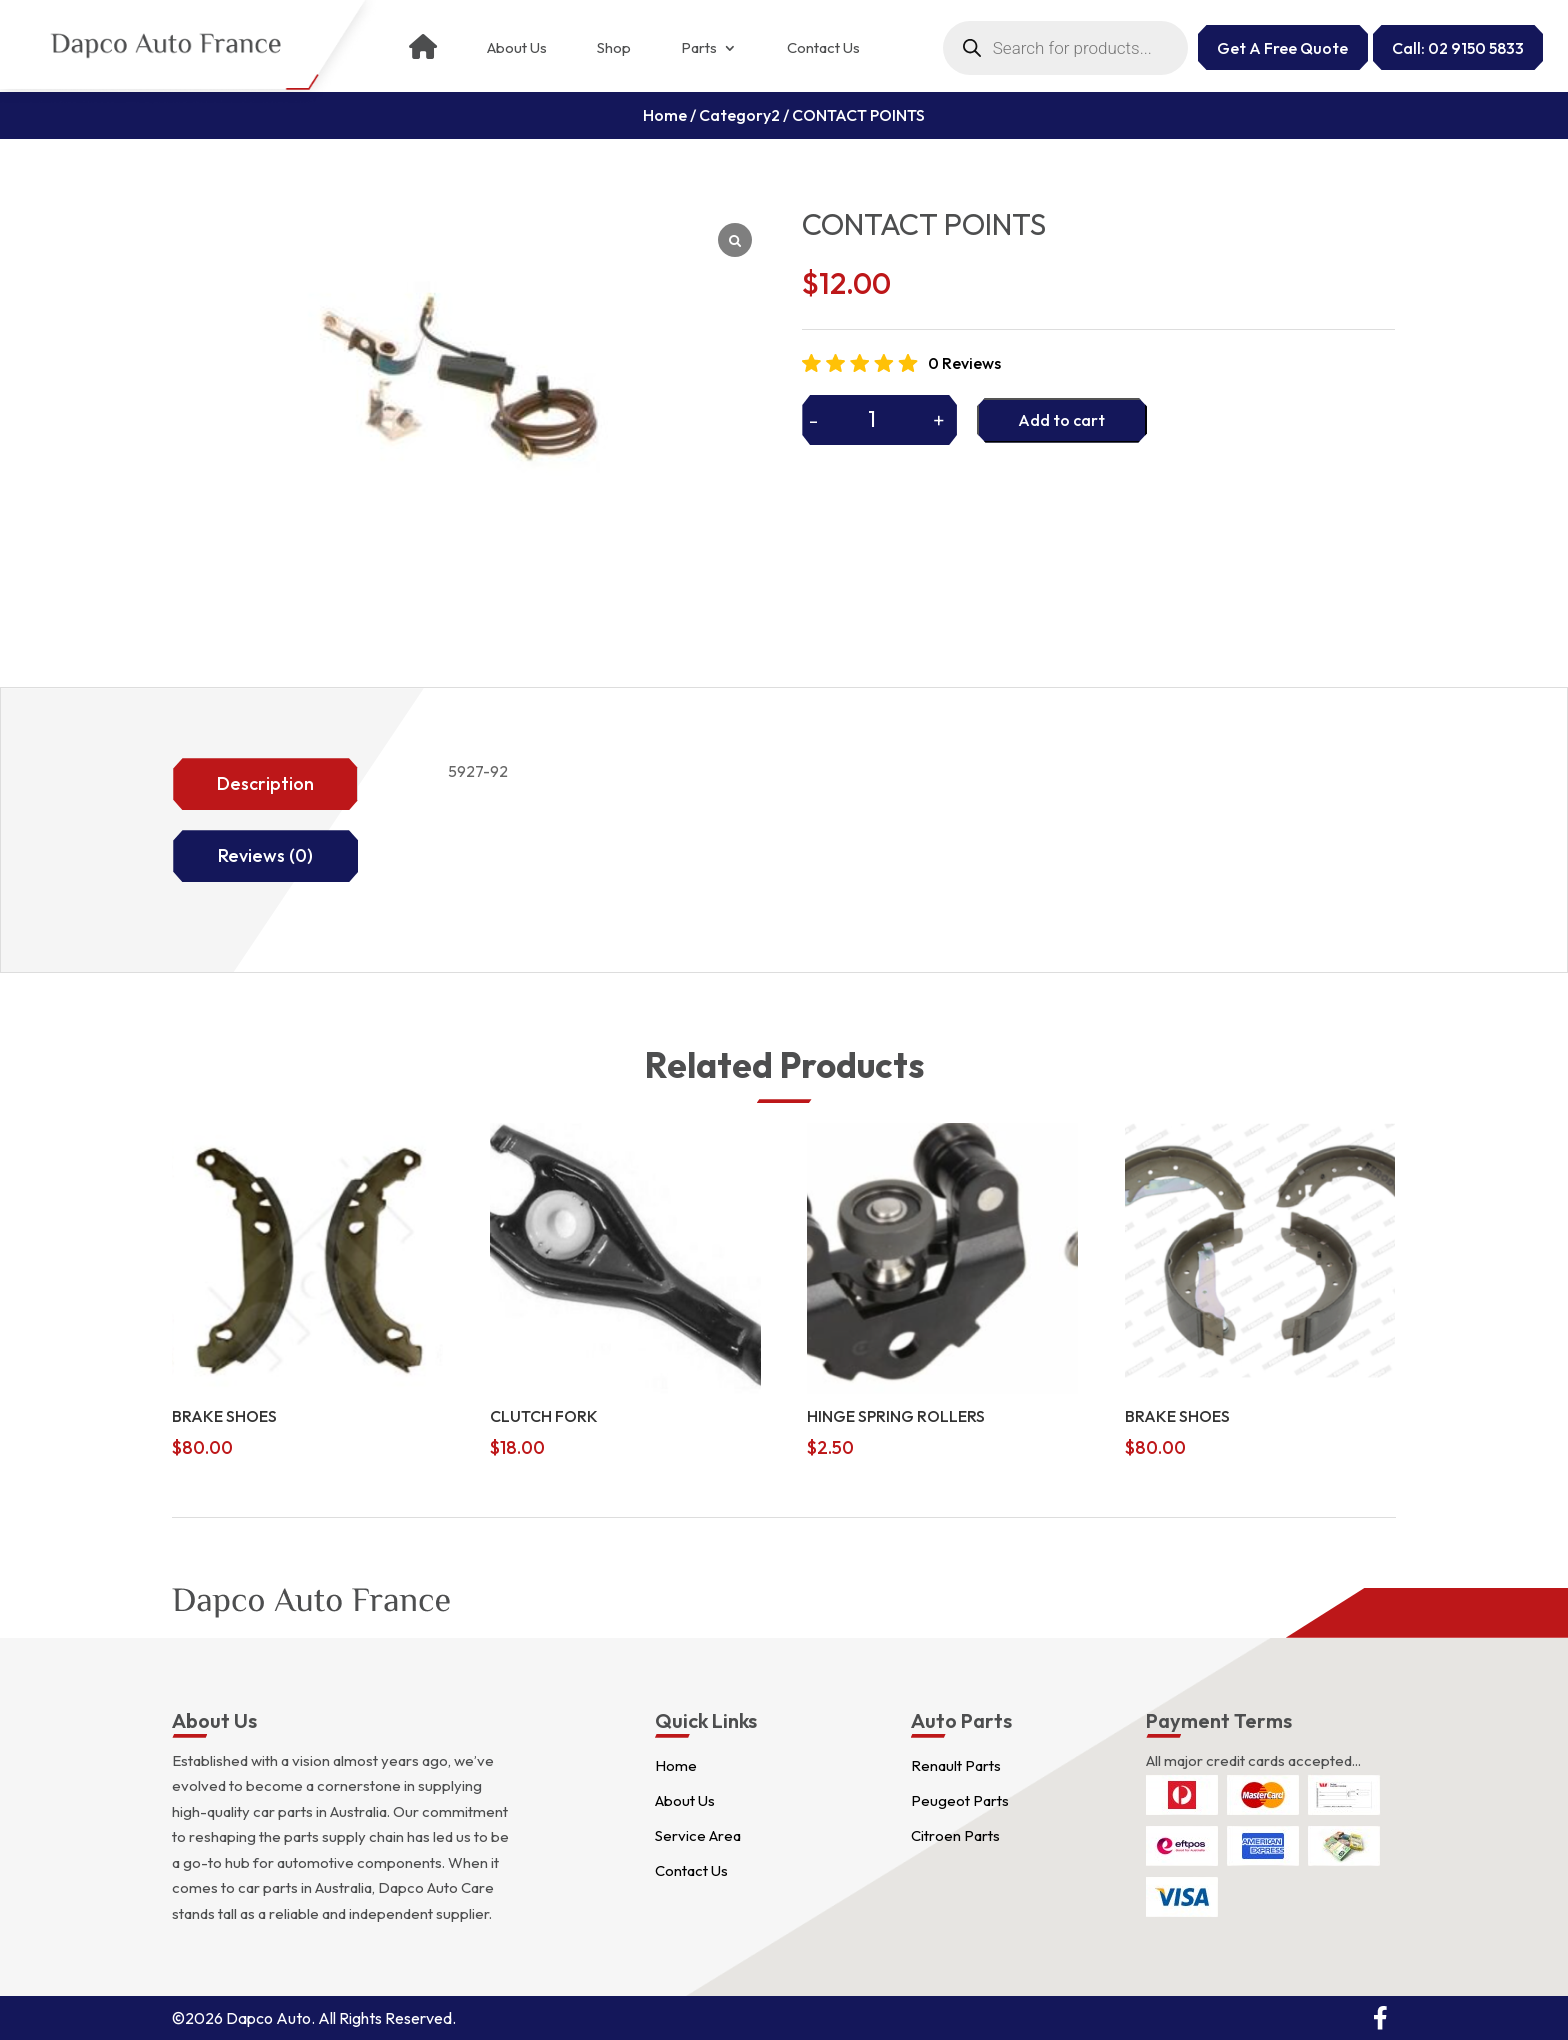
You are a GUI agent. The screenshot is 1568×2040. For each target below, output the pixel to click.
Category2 (739, 115)
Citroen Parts (955, 1835)
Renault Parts (956, 1765)
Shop (614, 48)
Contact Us (823, 48)
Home (665, 115)
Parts (699, 48)
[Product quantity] (879, 419)
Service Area (698, 1835)
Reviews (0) (265, 855)
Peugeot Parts (960, 1800)
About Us (517, 48)
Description (265, 783)
